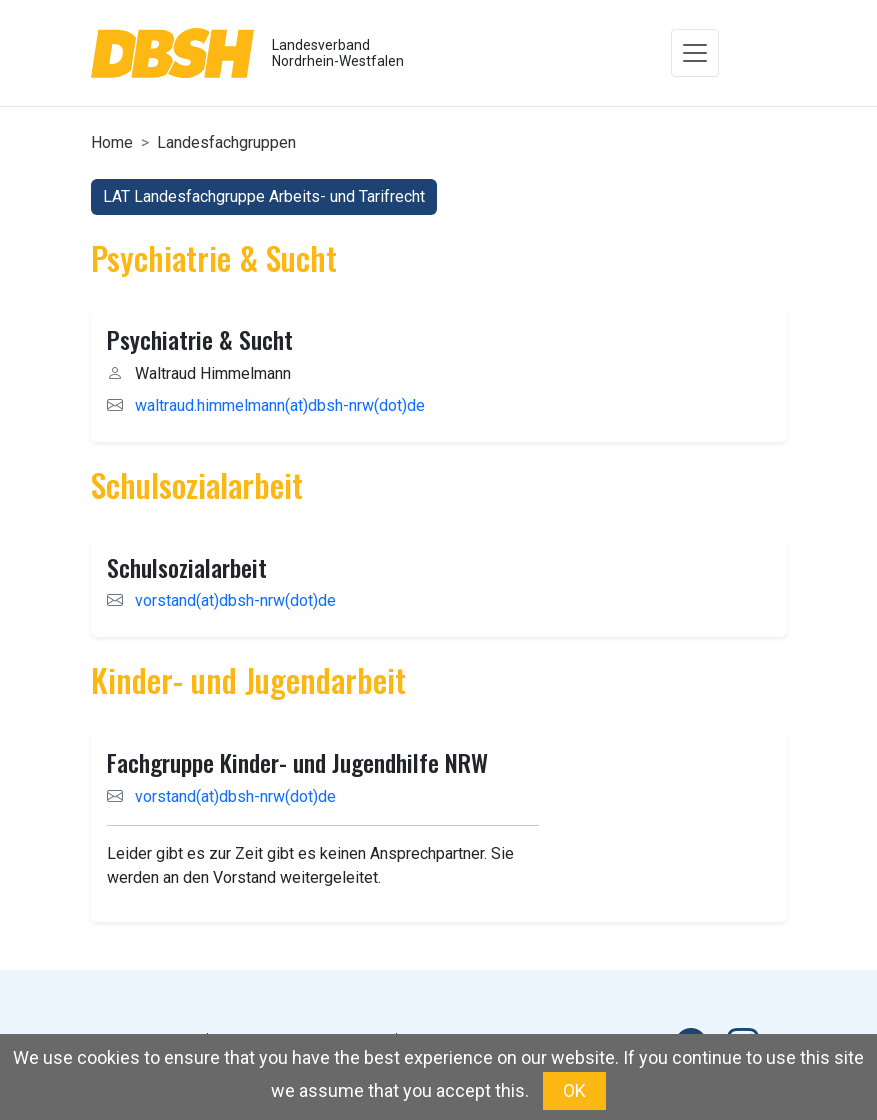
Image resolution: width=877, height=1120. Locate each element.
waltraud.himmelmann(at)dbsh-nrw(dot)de (280, 405)
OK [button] (574, 1090)
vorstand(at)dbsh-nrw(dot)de (235, 600)
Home (112, 142)
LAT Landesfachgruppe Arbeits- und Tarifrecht (264, 196)
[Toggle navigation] (695, 53)
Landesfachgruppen (226, 142)
